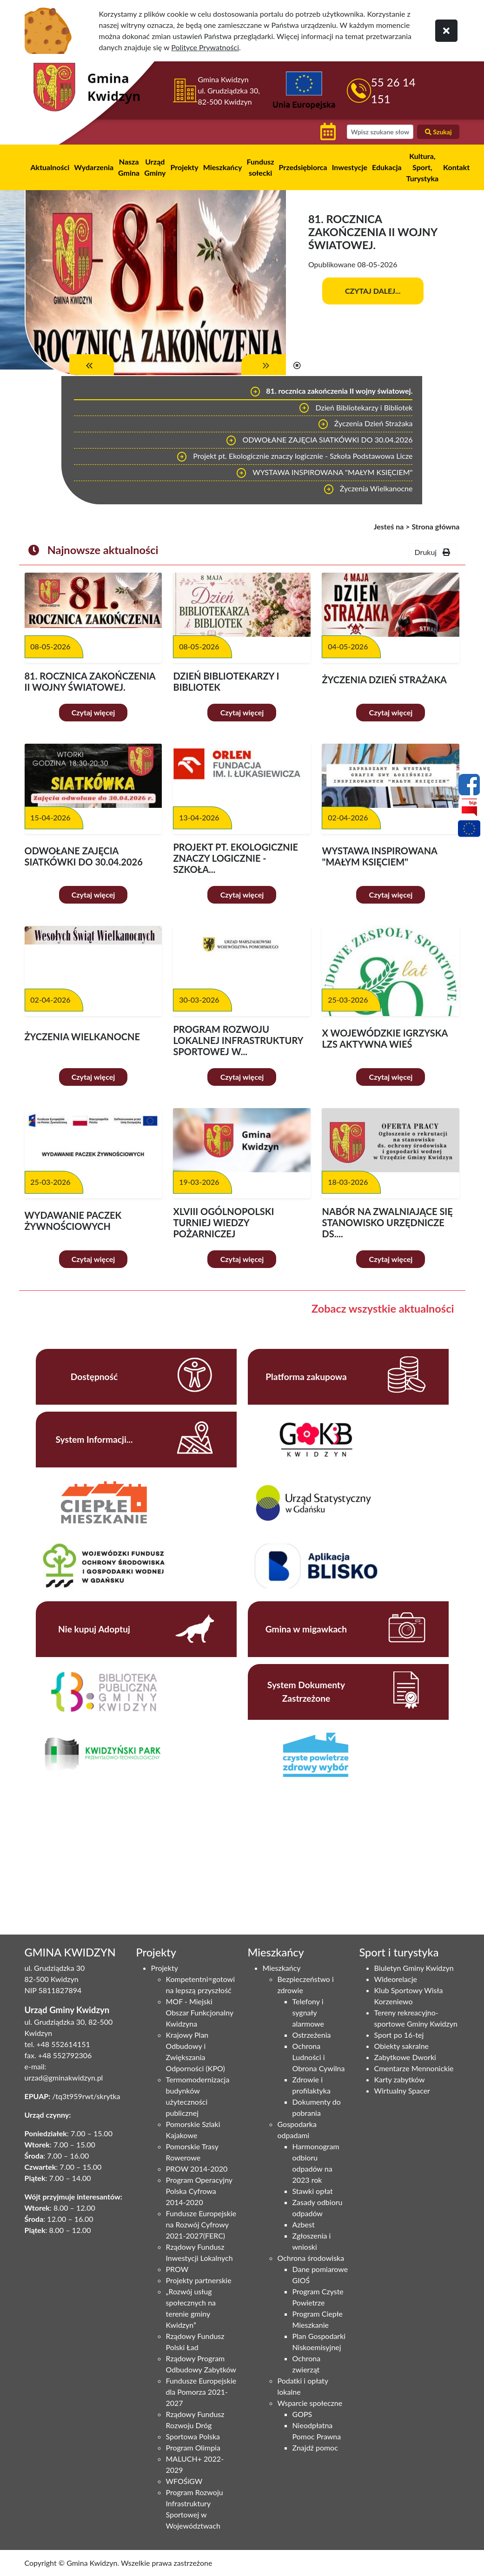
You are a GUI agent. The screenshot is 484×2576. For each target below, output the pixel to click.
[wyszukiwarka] (380, 132)
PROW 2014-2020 (197, 2168)
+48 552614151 (63, 2044)
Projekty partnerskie (199, 2280)
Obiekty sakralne (401, 2045)
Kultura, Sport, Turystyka (422, 167)
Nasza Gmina (128, 167)
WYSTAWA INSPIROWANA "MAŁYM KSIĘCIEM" (324, 473)
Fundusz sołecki (260, 167)
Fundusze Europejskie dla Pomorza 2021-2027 (201, 2391)
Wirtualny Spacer (402, 2090)
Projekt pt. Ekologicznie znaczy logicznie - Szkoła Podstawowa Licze (294, 456)
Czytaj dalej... (373, 290)
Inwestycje (349, 167)
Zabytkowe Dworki (405, 2057)
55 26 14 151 (393, 90)
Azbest (303, 2224)
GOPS (302, 2414)
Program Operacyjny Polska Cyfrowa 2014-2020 (199, 2190)
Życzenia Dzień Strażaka (365, 424)
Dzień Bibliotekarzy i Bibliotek (355, 408)
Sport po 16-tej (399, 2034)
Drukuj (432, 552)
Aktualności (50, 167)
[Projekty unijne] (469, 830)
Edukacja (387, 167)
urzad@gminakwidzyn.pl (64, 2077)
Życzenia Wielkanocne (368, 489)
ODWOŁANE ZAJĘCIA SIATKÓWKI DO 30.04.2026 (318, 440)
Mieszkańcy (222, 167)
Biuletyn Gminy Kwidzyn (414, 1967)
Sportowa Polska (193, 2436)
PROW (177, 2269)
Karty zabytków (399, 2079)
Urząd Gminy (155, 167)
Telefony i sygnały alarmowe (308, 2012)
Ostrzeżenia (311, 2034)
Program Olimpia (193, 2447)
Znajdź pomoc (315, 2447)
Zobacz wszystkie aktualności (383, 1308)
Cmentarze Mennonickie (414, 2068)
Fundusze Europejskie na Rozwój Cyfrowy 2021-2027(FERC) (201, 2224)
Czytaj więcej (93, 712)
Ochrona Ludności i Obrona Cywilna (318, 2057)
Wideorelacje (395, 1979)
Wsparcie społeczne (310, 2402)
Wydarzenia (93, 167)
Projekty (184, 167)
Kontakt (456, 167)
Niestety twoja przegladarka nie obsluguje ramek (105, 1846)
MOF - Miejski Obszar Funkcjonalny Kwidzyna (199, 2012)
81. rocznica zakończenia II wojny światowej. (331, 391)
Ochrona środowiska (311, 2257)
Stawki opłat (312, 2190)
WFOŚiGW (184, 2481)
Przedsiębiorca (303, 167)
